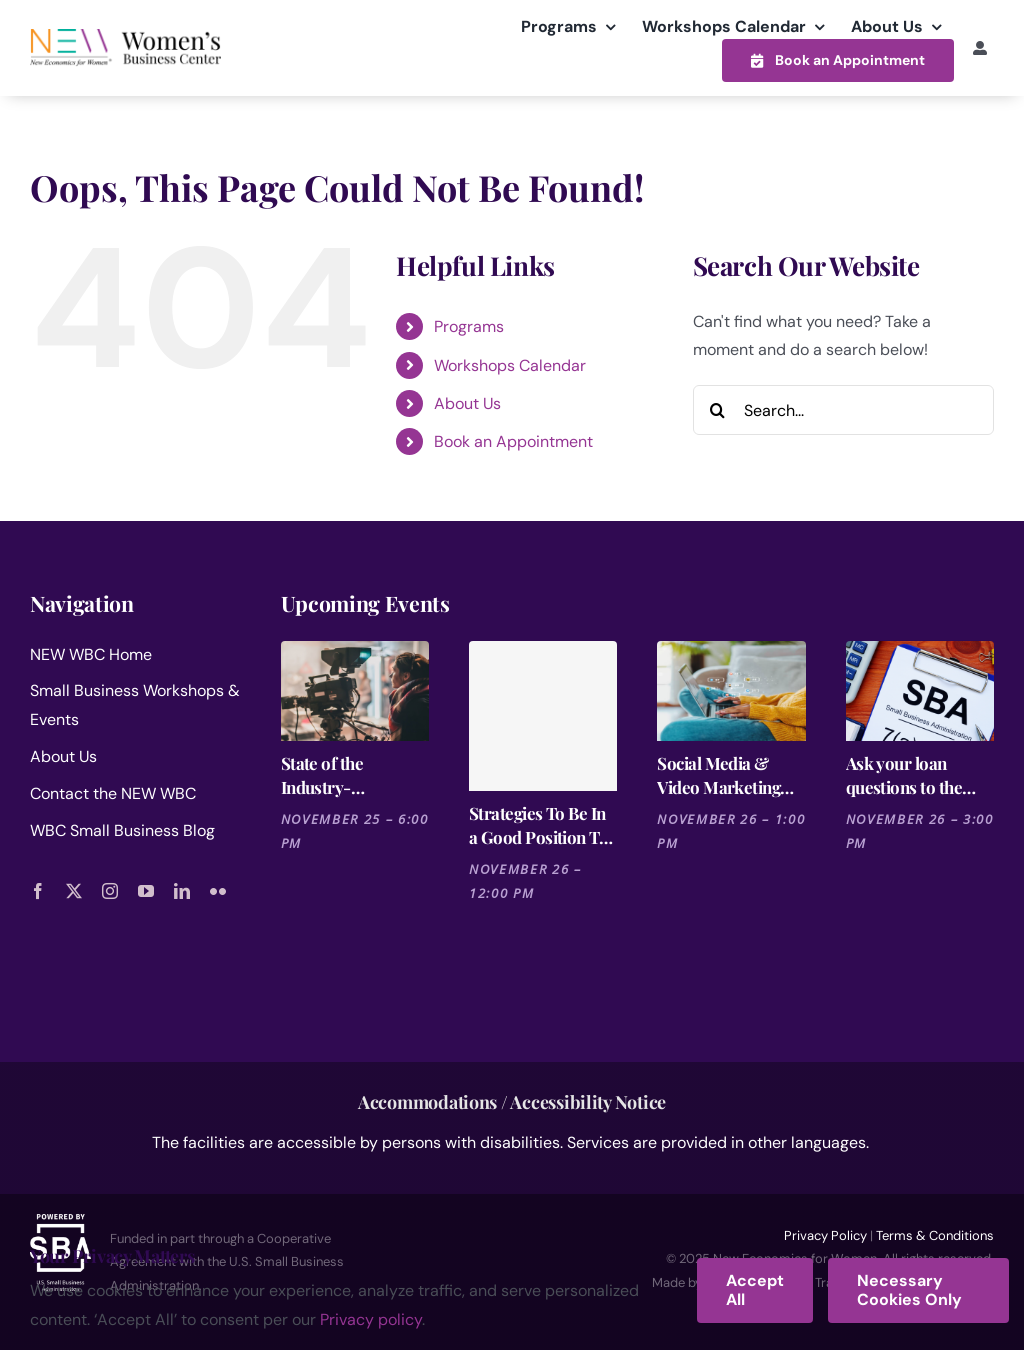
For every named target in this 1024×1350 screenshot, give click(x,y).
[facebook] (38, 891)
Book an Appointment (513, 441)
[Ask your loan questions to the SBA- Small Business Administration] (920, 691)
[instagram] (110, 891)
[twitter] (74, 891)
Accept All (755, 1290)
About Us (467, 403)
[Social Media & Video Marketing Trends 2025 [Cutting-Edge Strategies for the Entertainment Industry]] (731, 691)
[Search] (718, 410)
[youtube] (146, 891)
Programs (469, 326)
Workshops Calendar (510, 365)
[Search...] (843, 410)
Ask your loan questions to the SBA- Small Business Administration (904, 775)
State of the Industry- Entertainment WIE (351, 775)
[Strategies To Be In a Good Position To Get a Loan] (543, 716)
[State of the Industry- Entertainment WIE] (355, 691)
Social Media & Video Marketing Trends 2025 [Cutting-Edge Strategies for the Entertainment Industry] (720, 775)
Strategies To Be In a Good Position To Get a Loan (538, 825)
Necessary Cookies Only (909, 1290)
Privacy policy (371, 1319)
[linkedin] (182, 891)
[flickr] (218, 891)
